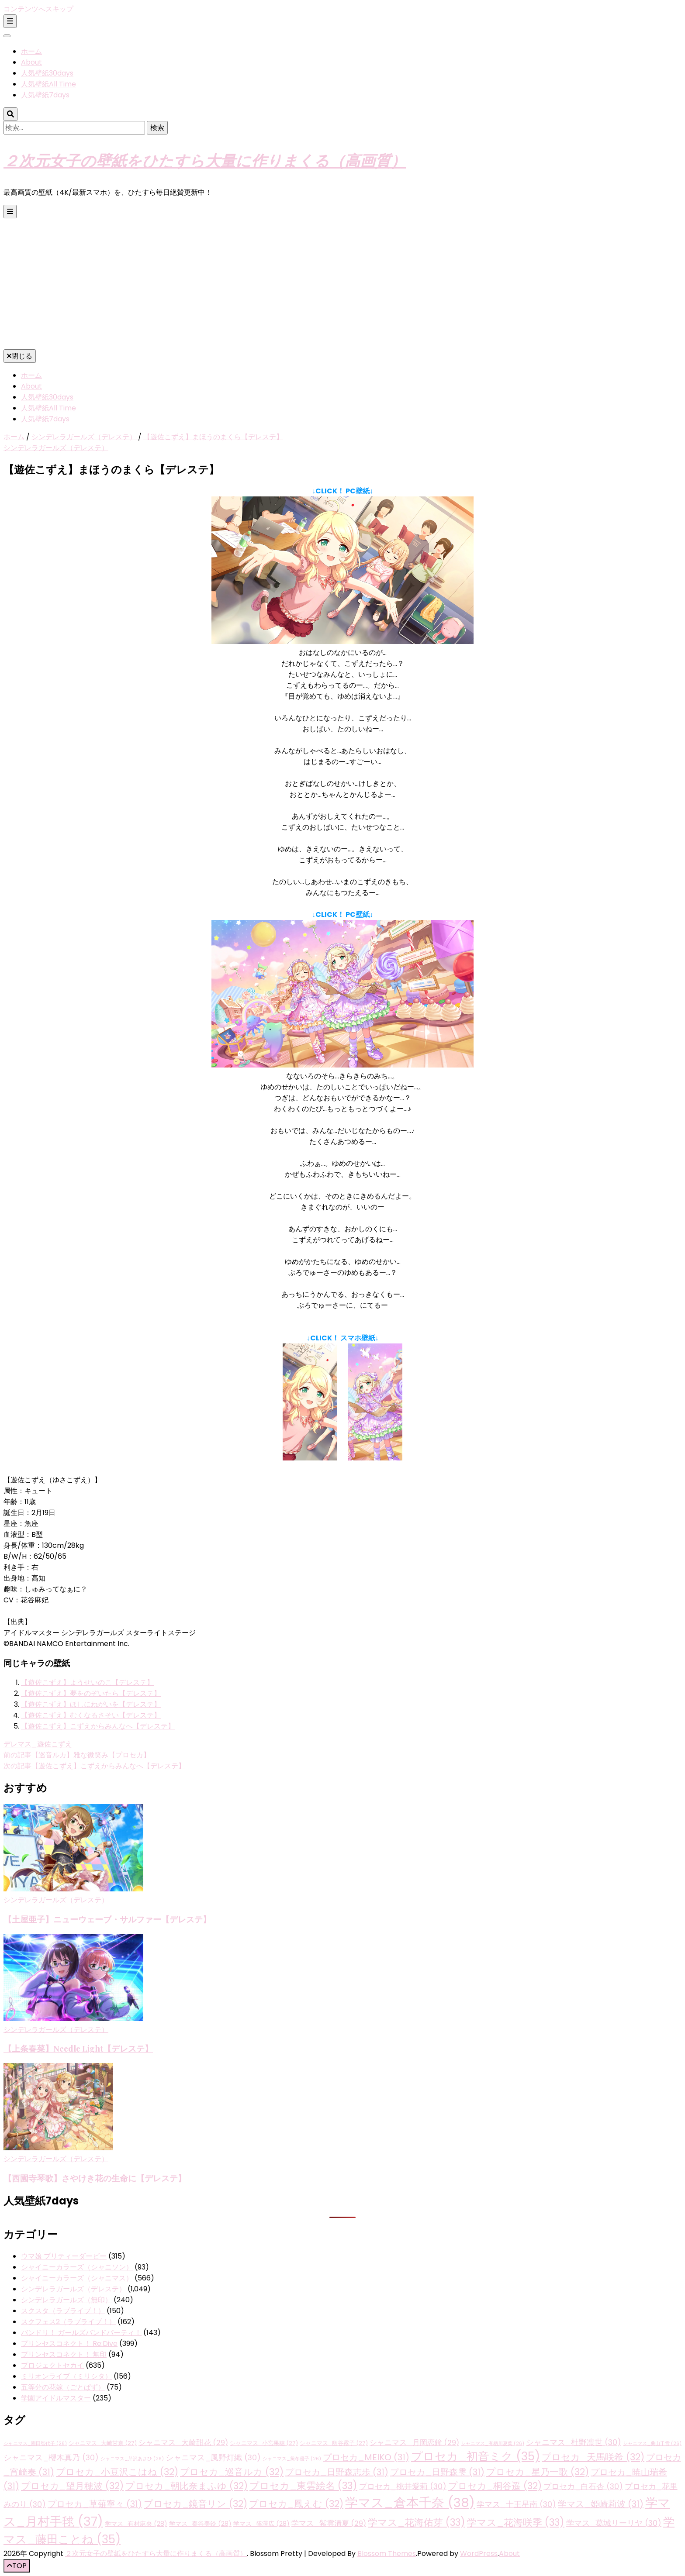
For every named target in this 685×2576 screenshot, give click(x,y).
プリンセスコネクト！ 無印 (64, 2354)
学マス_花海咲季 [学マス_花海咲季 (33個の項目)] (515, 2522)
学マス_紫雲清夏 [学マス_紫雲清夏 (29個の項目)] (328, 2523)
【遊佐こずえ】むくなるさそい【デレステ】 (91, 1715)
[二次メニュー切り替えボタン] (10, 21)
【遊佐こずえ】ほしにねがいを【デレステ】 (91, 1704)
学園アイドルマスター (56, 2398)
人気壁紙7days (45, 95)
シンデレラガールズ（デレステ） (55, 448)
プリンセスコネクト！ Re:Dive (69, 2343)
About (31, 62)
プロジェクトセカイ (52, 2365)
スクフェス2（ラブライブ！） (68, 2322)
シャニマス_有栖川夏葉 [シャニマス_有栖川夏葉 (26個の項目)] (492, 2443)
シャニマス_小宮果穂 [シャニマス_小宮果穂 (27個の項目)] (264, 2443)
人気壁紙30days (47, 73)
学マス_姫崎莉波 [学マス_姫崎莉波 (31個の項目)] (600, 2504)
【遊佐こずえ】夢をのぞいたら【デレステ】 (91, 1693)
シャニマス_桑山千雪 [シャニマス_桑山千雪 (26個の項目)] (652, 2443)
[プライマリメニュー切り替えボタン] (10, 211)
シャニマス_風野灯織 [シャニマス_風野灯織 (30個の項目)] (213, 2457)
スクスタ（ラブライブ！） (63, 2311)
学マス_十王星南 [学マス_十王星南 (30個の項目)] (516, 2504)
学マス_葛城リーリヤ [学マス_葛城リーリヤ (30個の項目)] (613, 2522)
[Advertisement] (342, 284)
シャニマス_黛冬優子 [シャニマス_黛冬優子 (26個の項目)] (292, 2458)
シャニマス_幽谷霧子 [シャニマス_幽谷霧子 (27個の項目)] (334, 2443)
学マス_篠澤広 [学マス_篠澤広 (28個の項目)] (261, 2523)
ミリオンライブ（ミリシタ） (66, 2376)
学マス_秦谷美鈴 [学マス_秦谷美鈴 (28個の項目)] (200, 2523)
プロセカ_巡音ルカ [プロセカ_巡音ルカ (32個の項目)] (232, 2472)
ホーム (31, 51)
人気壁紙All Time (48, 84)
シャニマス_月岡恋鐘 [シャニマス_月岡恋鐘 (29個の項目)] (414, 2443)
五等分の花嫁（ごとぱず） (63, 2387)
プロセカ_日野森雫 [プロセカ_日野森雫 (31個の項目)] (437, 2472)
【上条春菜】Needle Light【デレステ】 (78, 2048)
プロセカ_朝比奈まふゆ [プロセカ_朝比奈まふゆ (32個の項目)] (186, 2486)
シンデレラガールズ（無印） (66, 2300)
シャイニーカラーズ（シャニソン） (77, 2267)
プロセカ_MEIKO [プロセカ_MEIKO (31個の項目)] (366, 2457)
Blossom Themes (386, 2553)
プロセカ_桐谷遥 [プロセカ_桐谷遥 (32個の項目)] (495, 2486)
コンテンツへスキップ (38, 9)
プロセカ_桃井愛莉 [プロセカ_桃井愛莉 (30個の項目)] (402, 2486)
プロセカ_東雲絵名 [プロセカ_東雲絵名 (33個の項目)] (303, 2486)
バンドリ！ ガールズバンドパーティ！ (81, 2333)
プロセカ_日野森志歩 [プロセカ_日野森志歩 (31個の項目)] (336, 2472)
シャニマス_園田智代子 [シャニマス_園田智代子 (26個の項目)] (35, 2443)
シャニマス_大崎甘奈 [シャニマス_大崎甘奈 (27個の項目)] (103, 2443)
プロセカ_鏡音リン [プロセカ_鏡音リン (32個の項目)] (195, 2503)
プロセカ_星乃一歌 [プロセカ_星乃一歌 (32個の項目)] (537, 2472)
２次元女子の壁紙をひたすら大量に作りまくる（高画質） (204, 160)
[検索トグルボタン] (10, 114)
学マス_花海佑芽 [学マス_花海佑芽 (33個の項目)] (416, 2522)
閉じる (19, 356)
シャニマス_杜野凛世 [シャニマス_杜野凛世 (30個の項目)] (573, 2442)
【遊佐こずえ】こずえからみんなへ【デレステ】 (98, 1726)
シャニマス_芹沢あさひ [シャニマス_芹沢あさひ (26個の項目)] (132, 2458)
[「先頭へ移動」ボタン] (16, 2566)
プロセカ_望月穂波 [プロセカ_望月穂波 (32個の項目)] (72, 2486)
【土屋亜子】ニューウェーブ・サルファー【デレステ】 (107, 1919)
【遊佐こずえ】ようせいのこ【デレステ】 (87, 1682)
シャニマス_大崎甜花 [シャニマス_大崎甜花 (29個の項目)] (183, 2443)
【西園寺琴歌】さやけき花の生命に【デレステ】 (94, 2178)
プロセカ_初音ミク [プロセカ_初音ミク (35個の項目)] (475, 2456)
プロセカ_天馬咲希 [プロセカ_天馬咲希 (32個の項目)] (593, 2457)
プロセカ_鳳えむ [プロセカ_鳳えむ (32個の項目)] (296, 2503)
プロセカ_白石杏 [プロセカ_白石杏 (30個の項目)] (583, 2486)
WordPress (479, 2553)
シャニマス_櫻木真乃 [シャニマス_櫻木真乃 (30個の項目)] (51, 2457)
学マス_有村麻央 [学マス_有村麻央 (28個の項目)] (136, 2523)
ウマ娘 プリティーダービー (64, 2256)
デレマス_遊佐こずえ (37, 1744)
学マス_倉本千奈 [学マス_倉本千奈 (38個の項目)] (410, 2502)
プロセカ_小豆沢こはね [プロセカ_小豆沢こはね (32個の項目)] (117, 2472)
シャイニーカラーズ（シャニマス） (77, 2278)
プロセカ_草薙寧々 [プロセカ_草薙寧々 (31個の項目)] (95, 2504)
